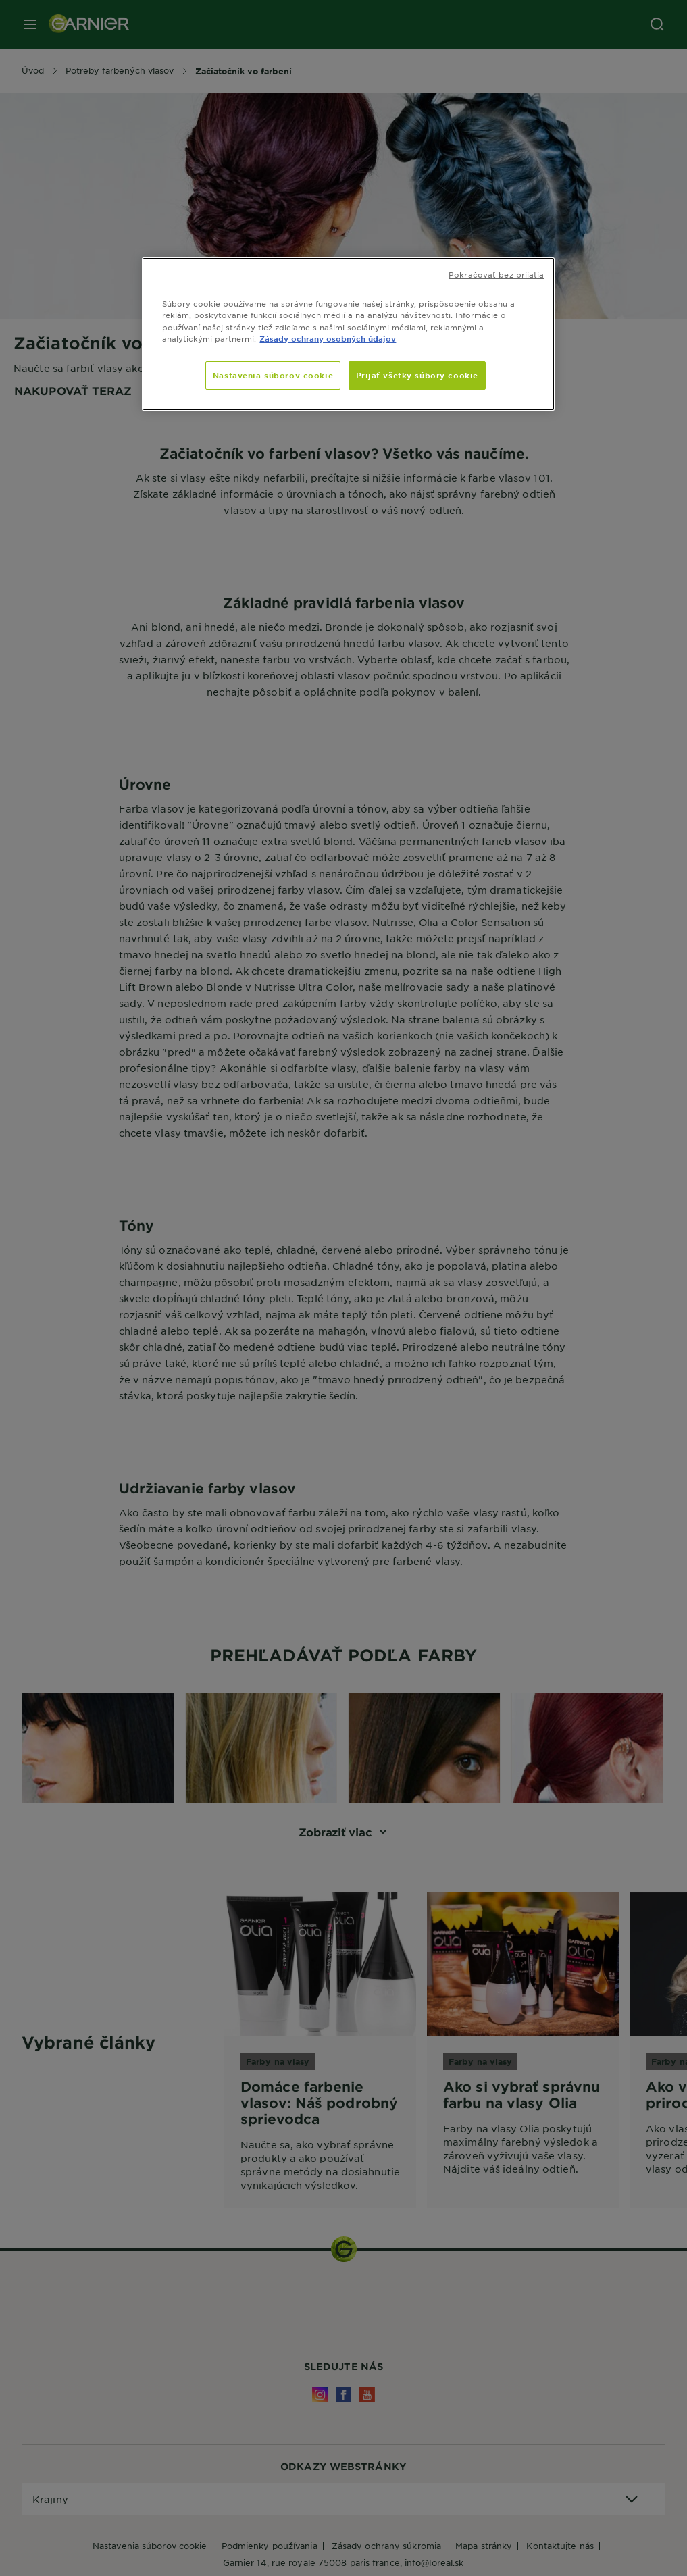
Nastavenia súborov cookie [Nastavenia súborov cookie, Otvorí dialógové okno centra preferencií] (273, 375)
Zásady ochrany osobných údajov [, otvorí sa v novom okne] (327, 338)
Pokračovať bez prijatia (496, 274)
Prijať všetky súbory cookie (417, 375)
